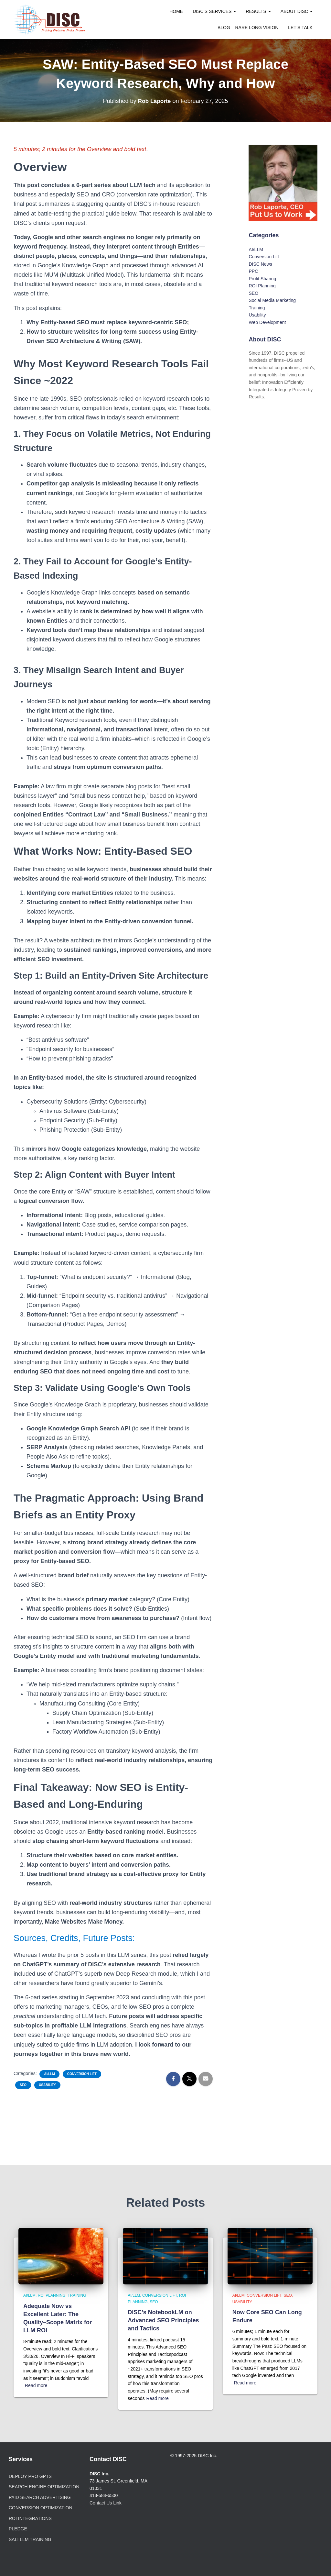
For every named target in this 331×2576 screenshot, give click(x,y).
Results (258, 11)
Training (257, 307)
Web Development (267, 322)
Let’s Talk (300, 27)
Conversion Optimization (40, 2507)
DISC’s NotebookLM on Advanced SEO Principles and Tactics (163, 2320)
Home (176, 11)
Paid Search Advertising (40, 2497)
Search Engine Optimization (44, 2486)
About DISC (297, 11)
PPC (253, 271)
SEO (23, 2085)
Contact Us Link (106, 2502)
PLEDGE (18, 2528)
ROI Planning (262, 285)
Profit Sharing (262, 278)
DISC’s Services (214, 11)
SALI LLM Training (30, 2539)
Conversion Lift (82, 2074)
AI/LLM (49, 2074)
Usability (47, 2085)
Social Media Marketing (272, 300)
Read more (36, 2385)
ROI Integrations (30, 2518)
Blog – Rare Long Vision (248, 27)
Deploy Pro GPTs (30, 2476)
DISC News (260, 264)
